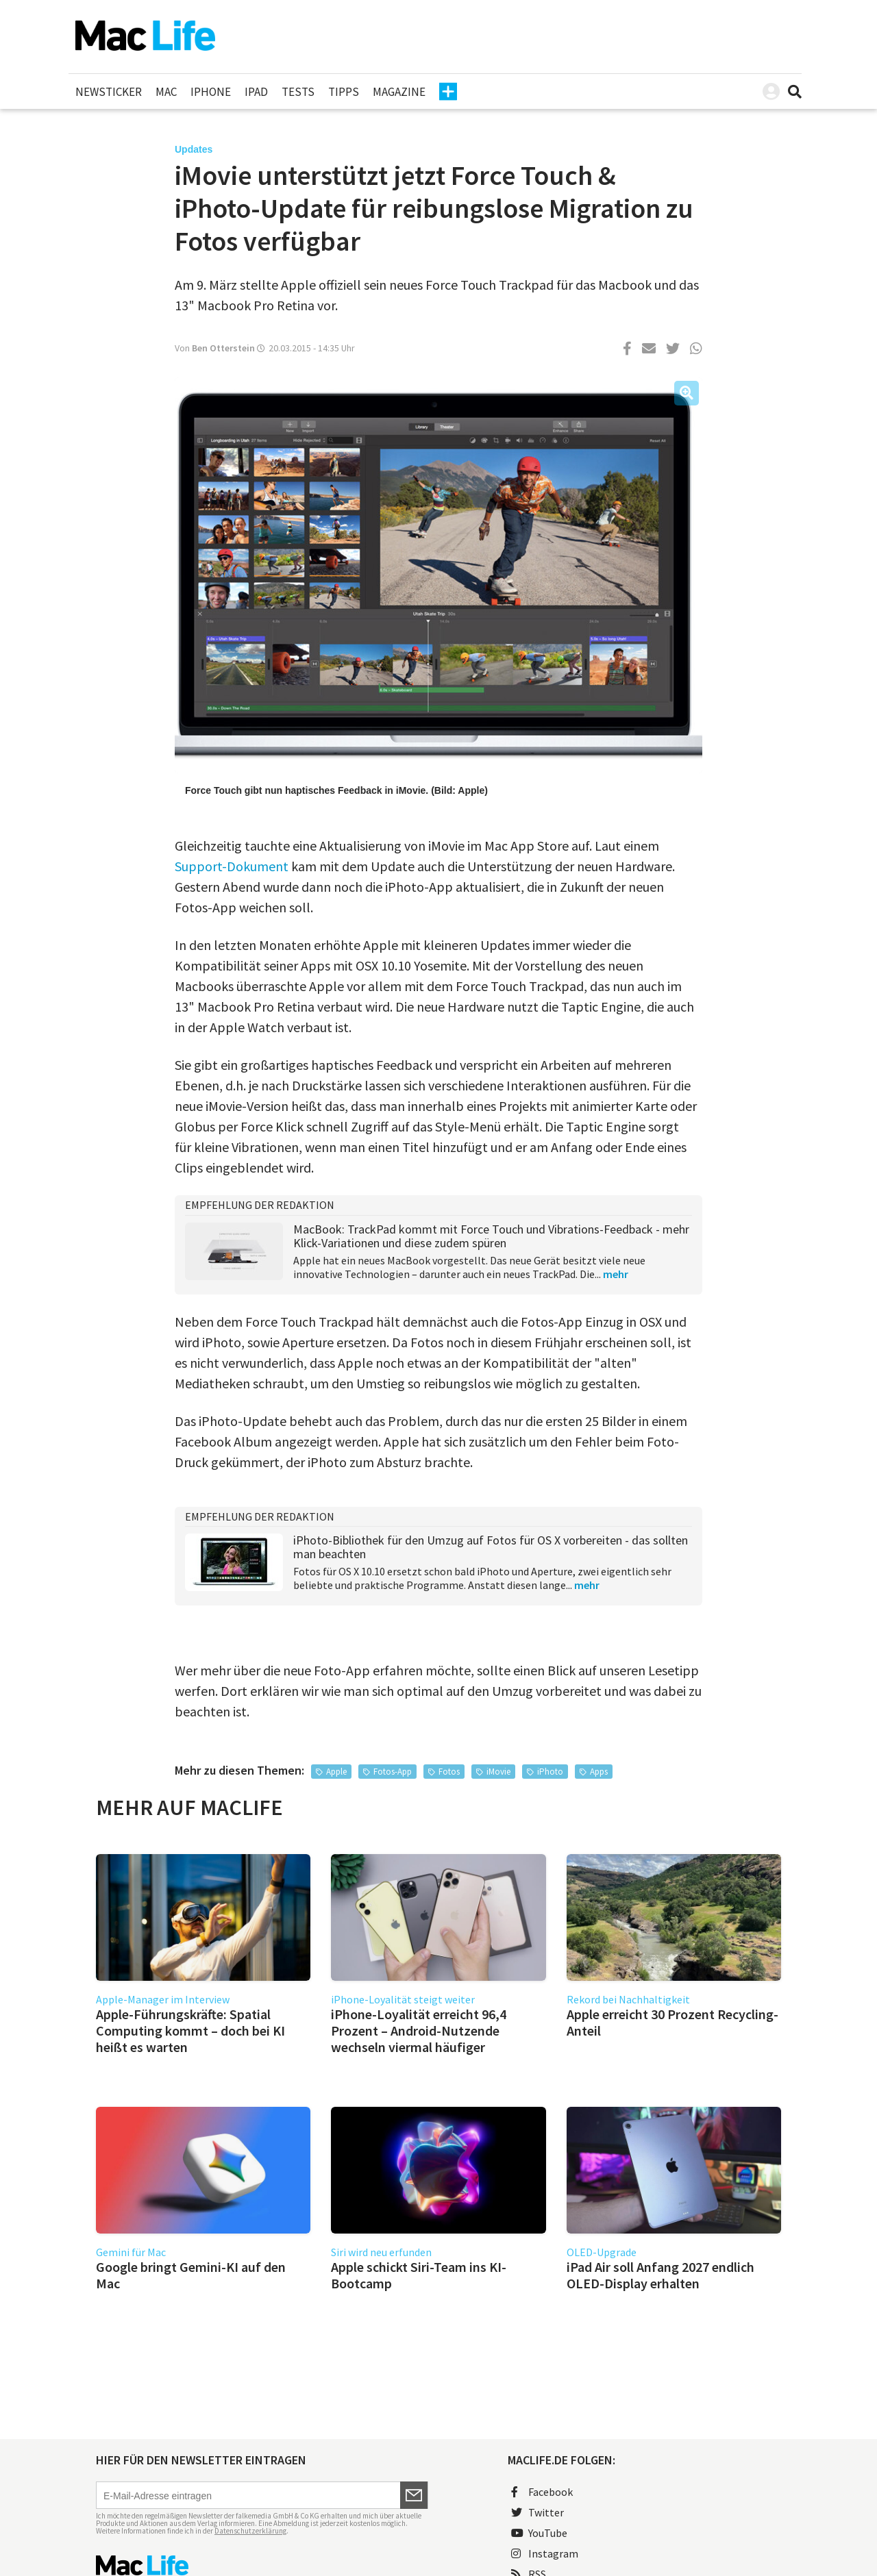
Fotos (449, 1771)
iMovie (498, 1771)
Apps (599, 1771)
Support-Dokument (231, 866)
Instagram (544, 2553)
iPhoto (550, 1771)
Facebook (542, 2492)
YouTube (539, 2533)
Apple (336, 1771)
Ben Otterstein (223, 348)
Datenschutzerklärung (250, 2531)
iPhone (210, 91)
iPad (256, 91)
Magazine (399, 91)
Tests (298, 91)
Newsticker (108, 91)
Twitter (537, 2512)
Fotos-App (392, 1771)
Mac (166, 91)
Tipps (343, 91)
